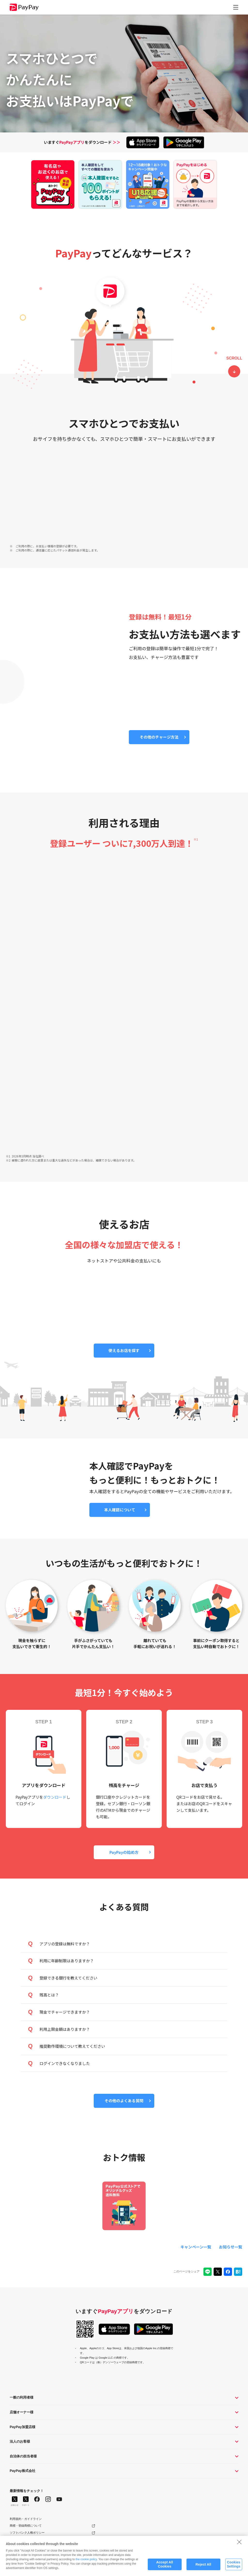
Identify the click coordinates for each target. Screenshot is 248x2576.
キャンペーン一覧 (195, 2247)
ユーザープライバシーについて (30, 2553)
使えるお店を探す (124, 1350)
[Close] (239, 2561)
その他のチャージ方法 (159, 737)
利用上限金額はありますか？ (64, 2029)
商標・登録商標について (26, 2525)
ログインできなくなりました (64, 2063)
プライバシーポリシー (24, 2546)
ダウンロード (54, 1797)
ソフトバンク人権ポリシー (27, 2532)
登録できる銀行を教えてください (68, 1978)
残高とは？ (49, 1995)
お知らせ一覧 (230, 2247)
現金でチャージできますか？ (64, 2012)
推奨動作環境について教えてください (72, 2046)
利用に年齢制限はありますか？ (66, 1961)
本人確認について (119, 1510)
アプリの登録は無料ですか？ (64, 1944)
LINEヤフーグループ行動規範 (29, 2539)
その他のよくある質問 (124, 2100)
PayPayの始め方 (124, 1852)
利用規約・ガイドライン (26, 2519)
